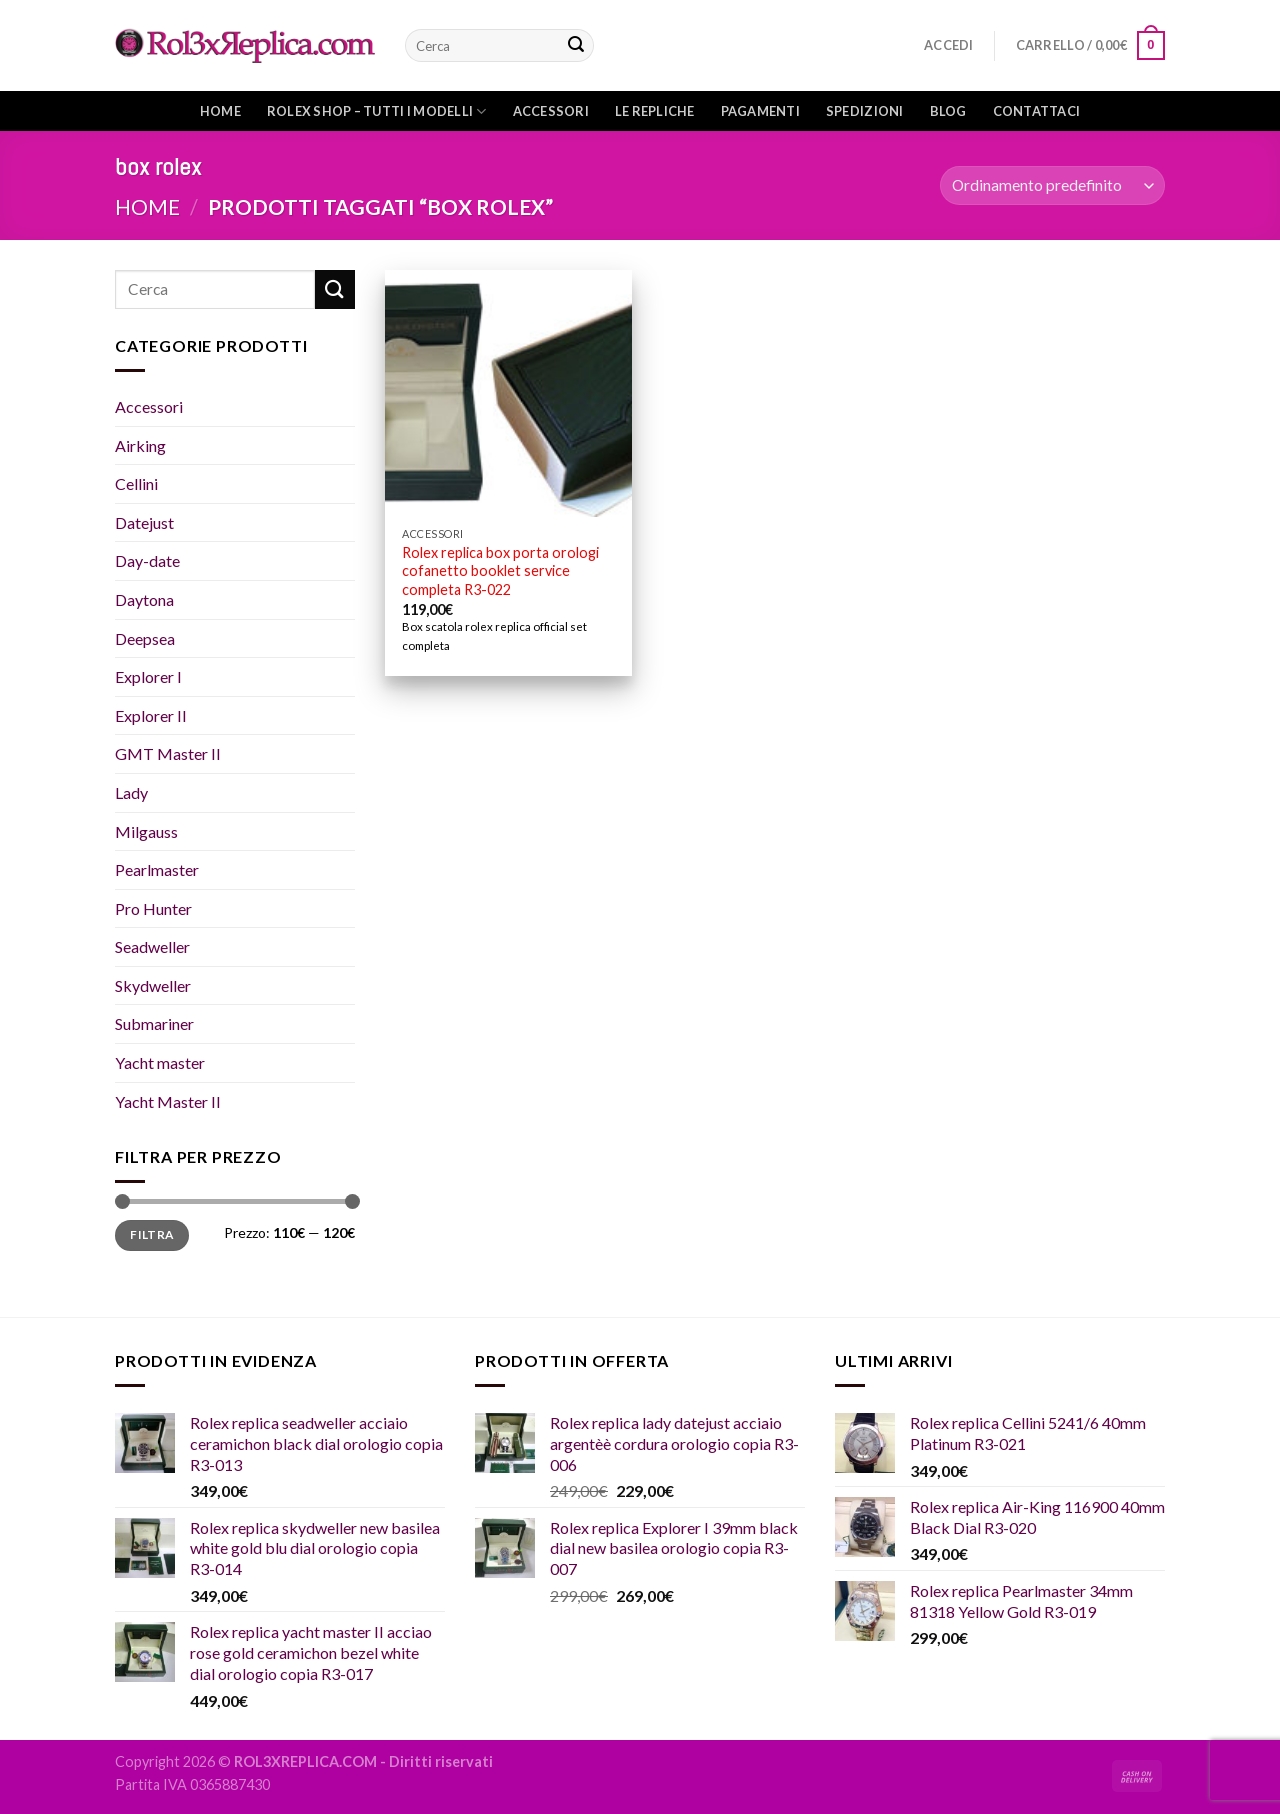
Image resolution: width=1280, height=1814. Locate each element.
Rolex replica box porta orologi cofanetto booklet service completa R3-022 (500, 571)
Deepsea (145, 638)
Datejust (144, 522)
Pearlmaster (157, 869)
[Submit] (576, 46)
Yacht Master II (168, 1101)
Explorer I (148, 676)
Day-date (147, 560)
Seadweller (152, 946)
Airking (140, 445)
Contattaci (1037, 111)
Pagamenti (760, 111)
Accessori (551, 111)
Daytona (144, 599)
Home (220, 111)
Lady (131, 792)
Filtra (151, 1234)
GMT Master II (168, 753)
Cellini (136, 483)
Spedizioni (865, 111)
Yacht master (160, 1062)
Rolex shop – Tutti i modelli (377, 111)
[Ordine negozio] (1052, 185)
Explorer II (151, 715)
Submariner (154, 1023)
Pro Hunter (153, 908)
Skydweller (153, 985)
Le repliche (655, 111)
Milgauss (146, 831)
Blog (948, 111)
